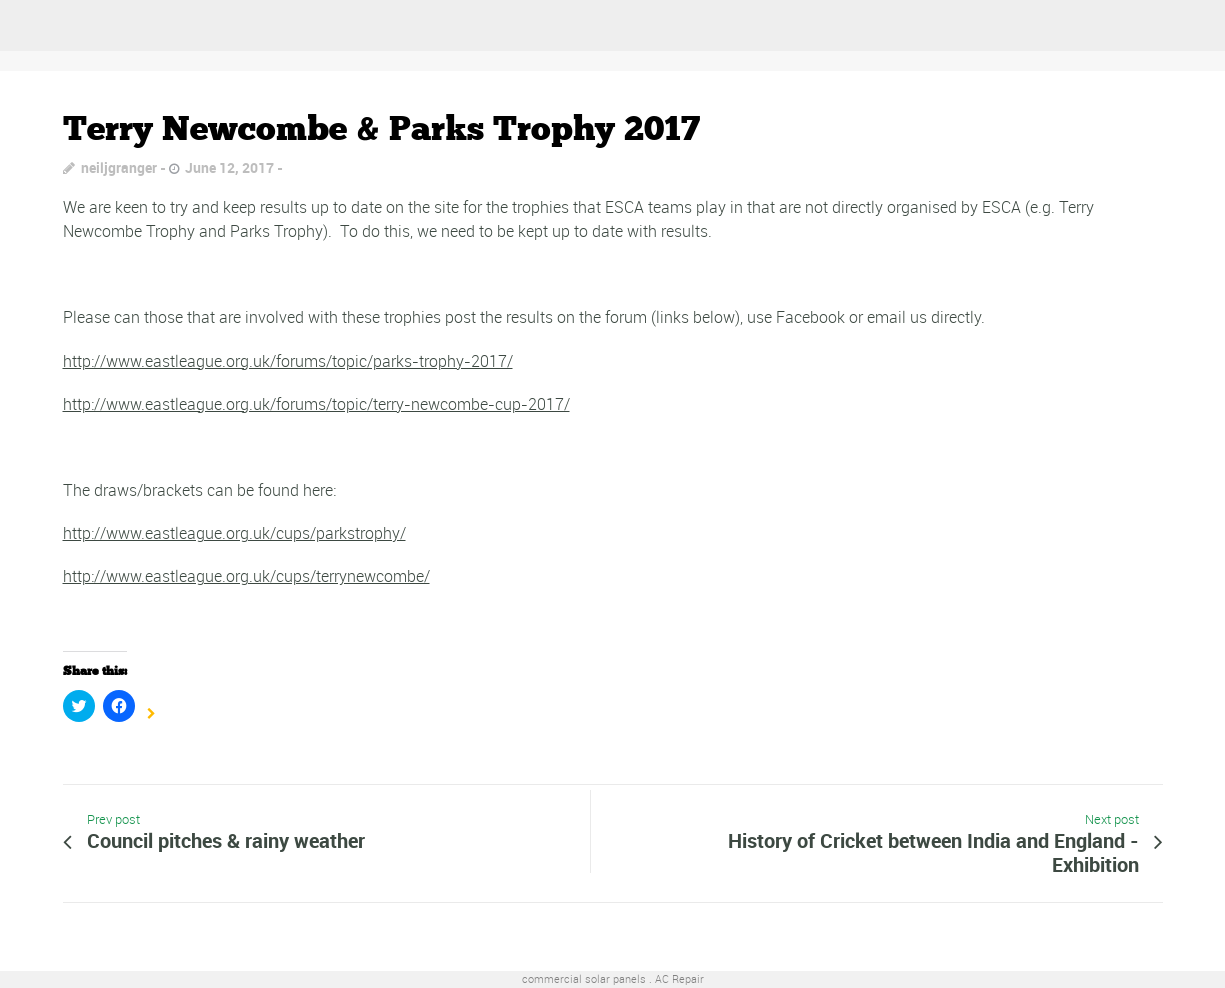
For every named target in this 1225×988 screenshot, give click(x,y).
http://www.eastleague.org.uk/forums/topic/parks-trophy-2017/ (288, 361)
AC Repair (679, 978)
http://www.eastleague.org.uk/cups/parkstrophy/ (234, 533)
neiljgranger (119, 167)
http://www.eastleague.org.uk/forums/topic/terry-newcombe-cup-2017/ (316, 404)
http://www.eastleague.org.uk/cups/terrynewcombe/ (246, 576)
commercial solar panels (584, 978)
